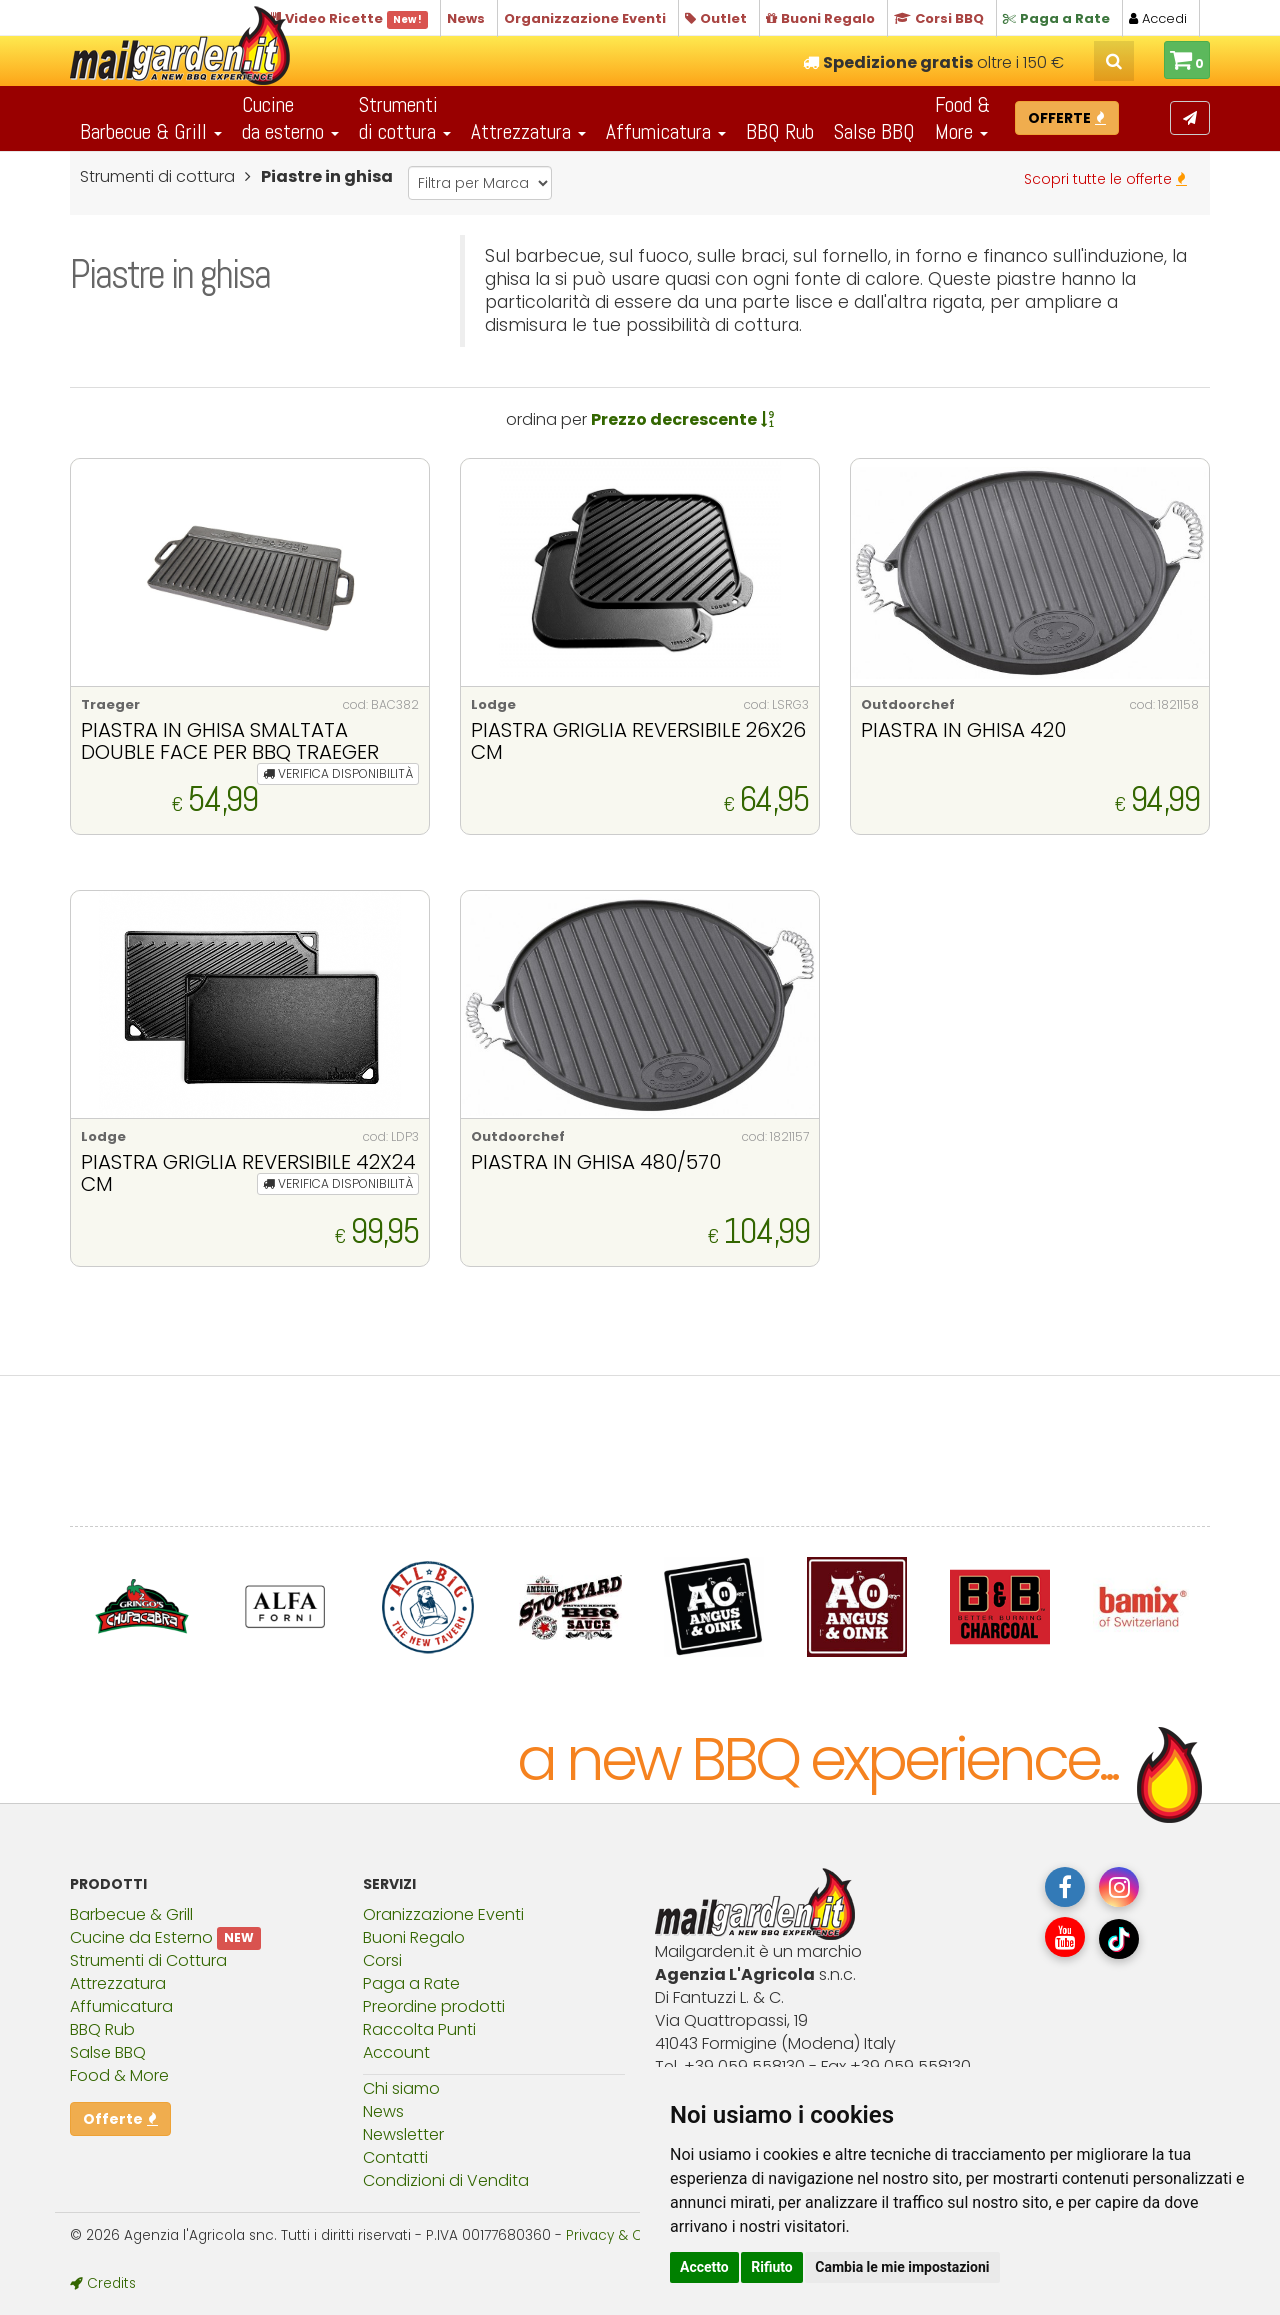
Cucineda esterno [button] (290, 118)
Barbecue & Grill (131, 1914)
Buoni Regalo (414, 1937)
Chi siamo (401, 2088)
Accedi (1158, 18)
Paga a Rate (411, 1983)
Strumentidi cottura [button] (405, 118)
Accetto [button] (704, 2267)
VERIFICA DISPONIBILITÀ (338, 773)
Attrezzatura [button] (528, 131)
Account (396, 2052)
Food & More (119, 2075)
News (383, 2111)
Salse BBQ (874, 131)
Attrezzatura (118, 1983)
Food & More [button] (962, 118)
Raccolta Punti (419, 2029)
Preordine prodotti (434, 2006)
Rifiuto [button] (772, 2267)
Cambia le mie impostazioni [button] (902, 2267)
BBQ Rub (780, 131)
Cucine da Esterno (141, 1937)
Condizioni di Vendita (446, 2180)
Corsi (382, 1960)
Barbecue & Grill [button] (151, 131)
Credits (103, 2283)
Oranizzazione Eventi (443, 1914)
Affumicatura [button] (666, 131)
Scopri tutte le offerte (1105, 179)
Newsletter (403, 2134)
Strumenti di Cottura (148, 1960)
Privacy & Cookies (626, 2235)
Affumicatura (121, 2006)
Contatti (395, 2157)
